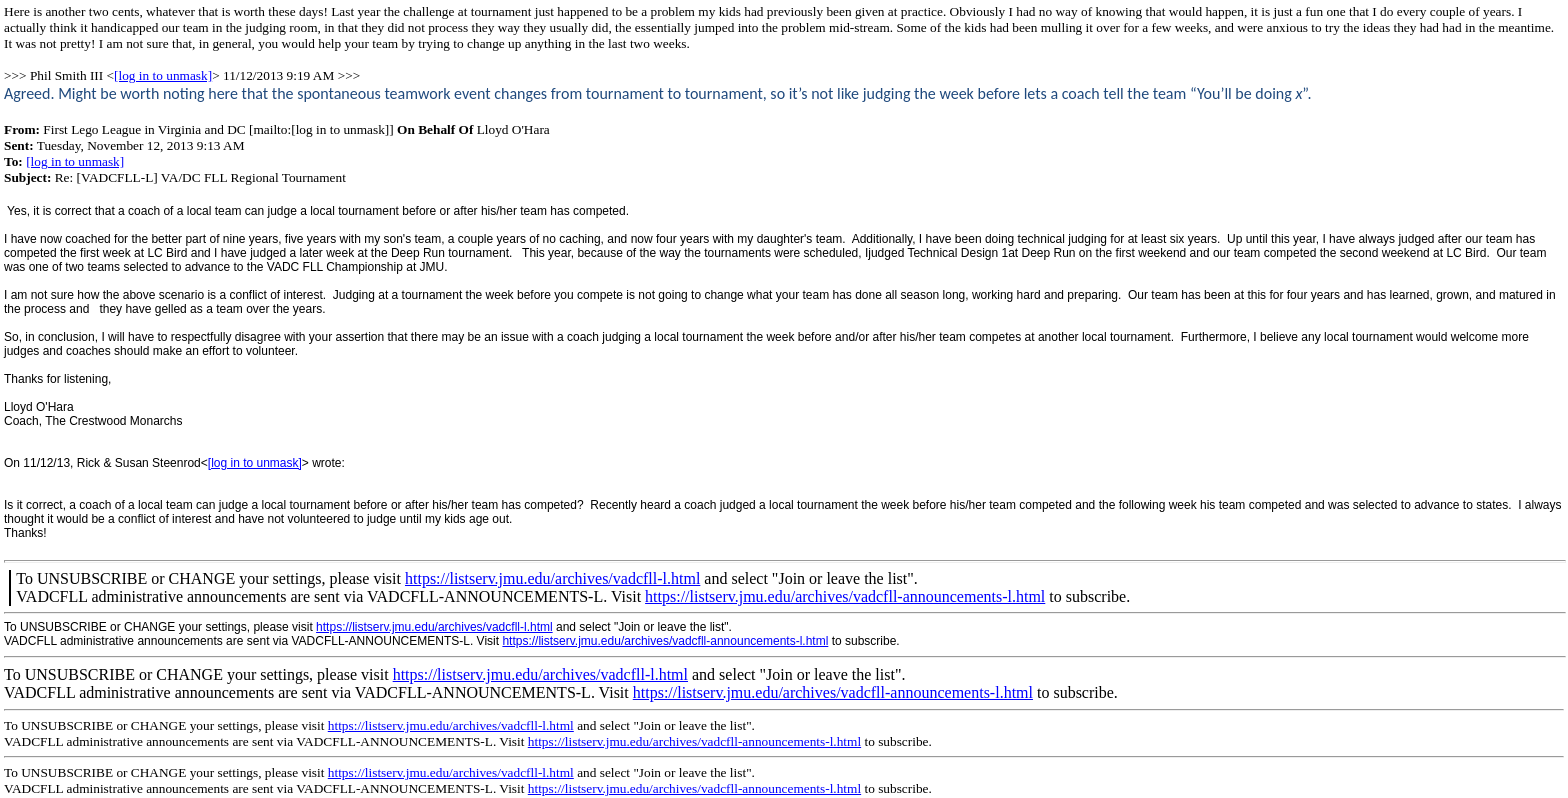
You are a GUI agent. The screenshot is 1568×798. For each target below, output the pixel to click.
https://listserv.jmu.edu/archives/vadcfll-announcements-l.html (845, 596)
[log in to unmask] (163, 75)
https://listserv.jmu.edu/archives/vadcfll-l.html (552, 578)
